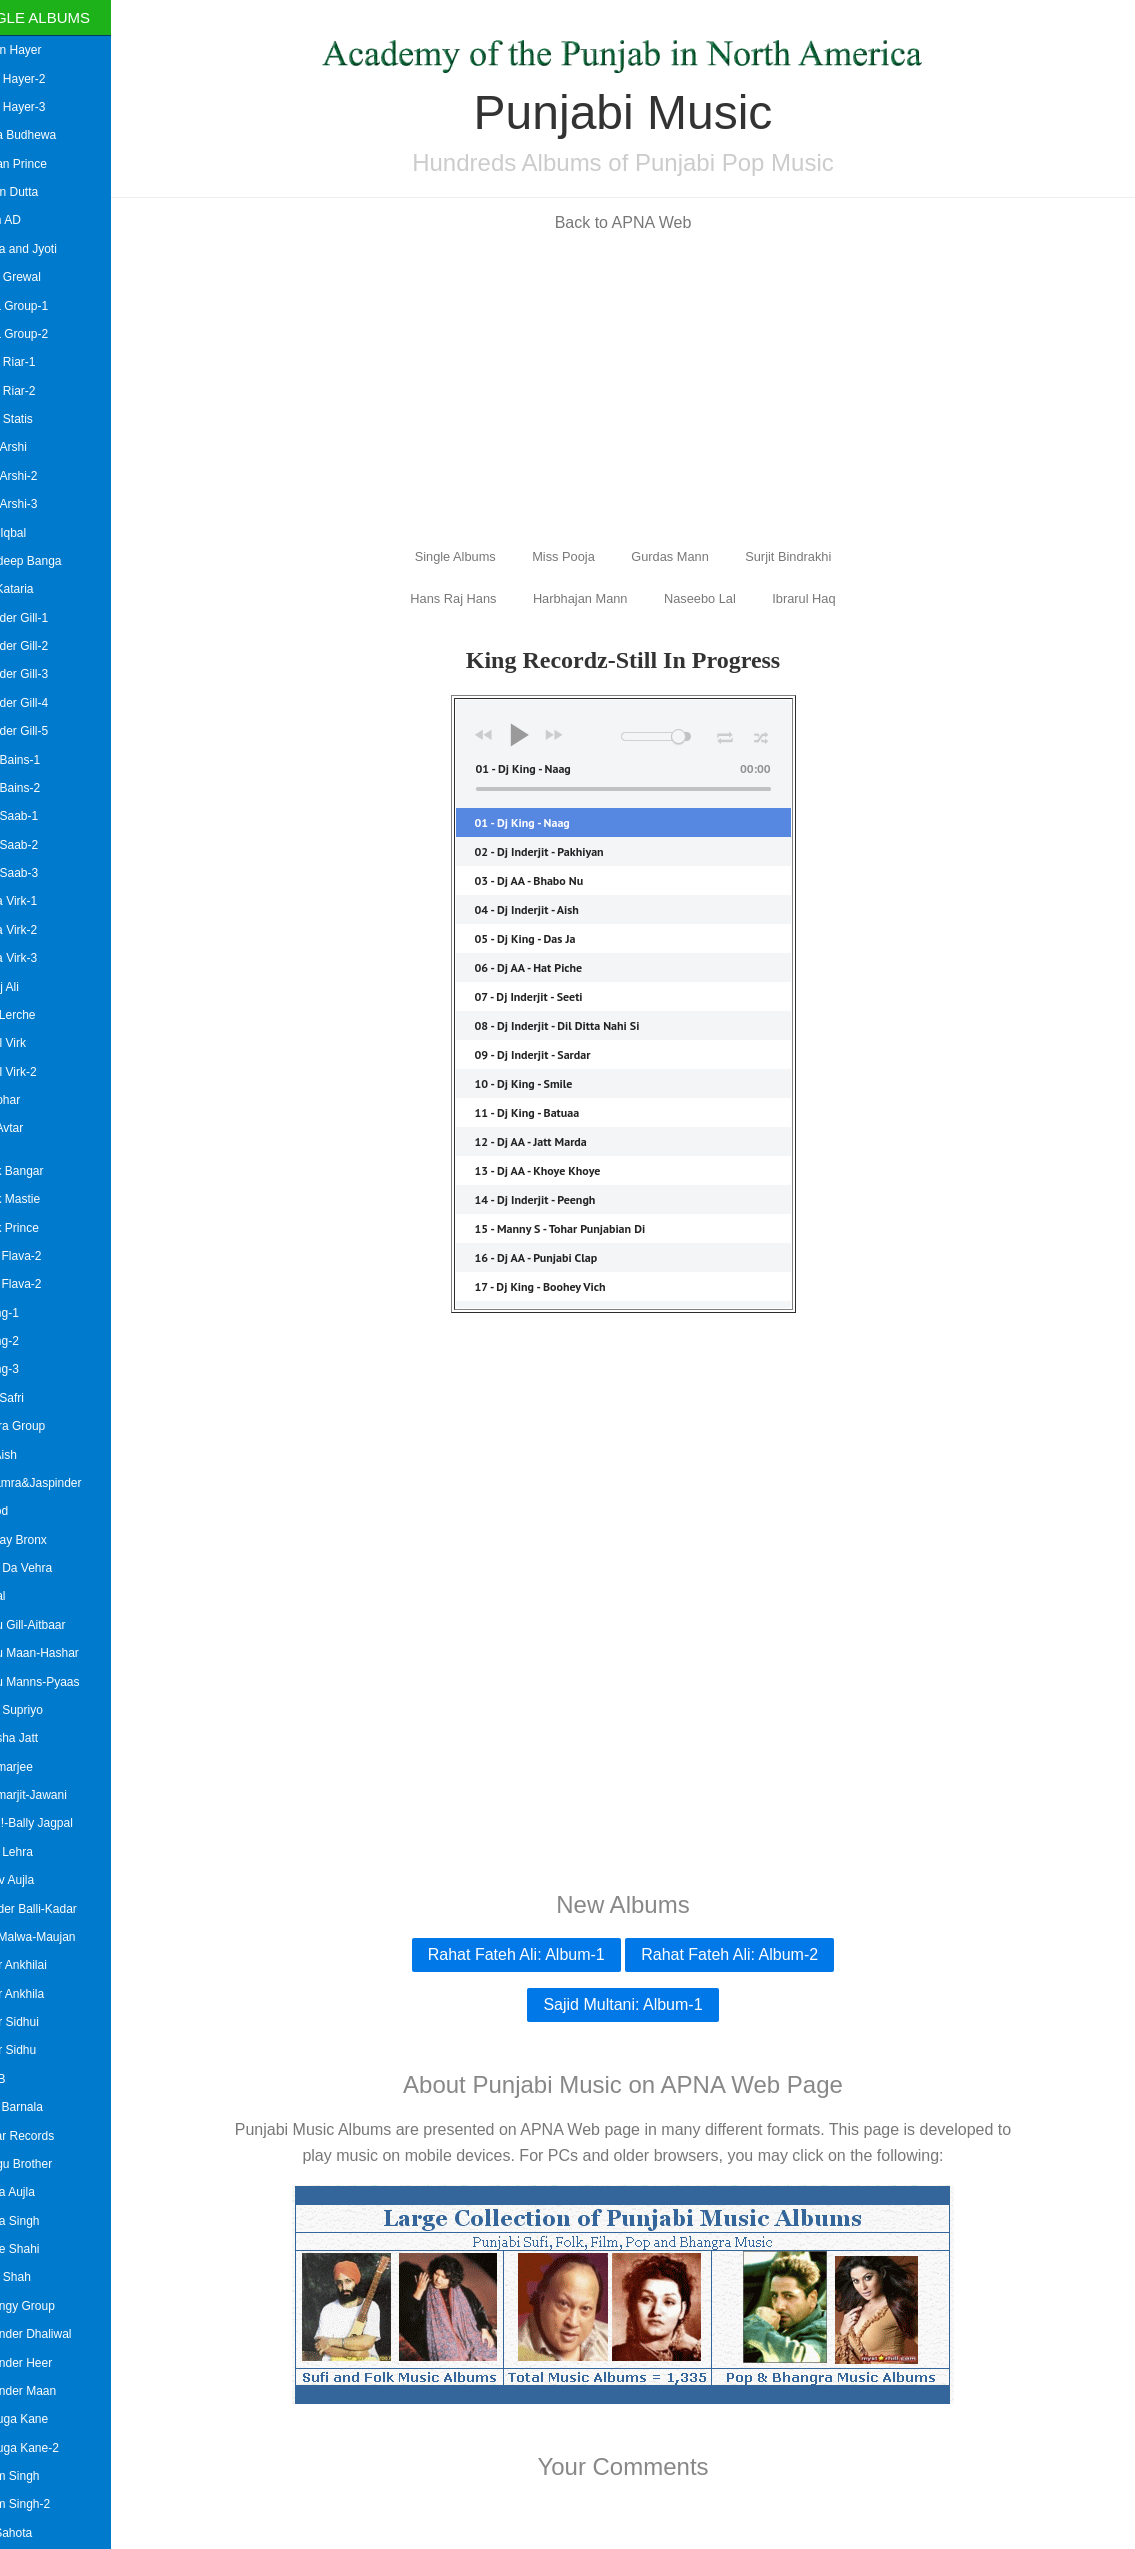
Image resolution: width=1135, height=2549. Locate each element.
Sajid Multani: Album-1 (642, 2004)
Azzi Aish (31, 1455)
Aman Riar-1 (40, 362)
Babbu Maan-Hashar (62, 1653)
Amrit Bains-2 (43, 788)
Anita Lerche (40, 1015)
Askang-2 (32, 1341)
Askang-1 (32, 1313)
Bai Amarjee (39, 1767)
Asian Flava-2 (43, 1256)
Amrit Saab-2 (42, 845)
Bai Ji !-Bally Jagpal (59, 1823)
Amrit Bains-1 (43, 760)
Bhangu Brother (49, 2164)
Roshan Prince (46, 164)
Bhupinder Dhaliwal (58, 2334)
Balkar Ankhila (45, 1994)
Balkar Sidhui (42, 2022)
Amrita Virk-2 (41, 930)
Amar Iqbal (36, 533)
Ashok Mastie (43, 1199)
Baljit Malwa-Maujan (60, 1937)
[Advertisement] (643, 388)
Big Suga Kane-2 (52, 2448)
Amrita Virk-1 (41, 901)
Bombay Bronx (46, 1540)
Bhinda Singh (42, 2221)
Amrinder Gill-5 (47, 731)
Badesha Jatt (42, 1738)
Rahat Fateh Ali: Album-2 (749, 1954)
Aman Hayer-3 (45, 107)
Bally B (25, 2079)
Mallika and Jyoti (51, 249)
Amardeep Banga (53, 561)
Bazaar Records (50, 2136)
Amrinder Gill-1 (47, 618)
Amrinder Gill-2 (47, 646)
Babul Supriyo (44, 1710)
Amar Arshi (36, 447)
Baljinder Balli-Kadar (61, 1909)
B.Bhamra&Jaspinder (63, 1483)
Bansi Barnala (44, 2107)
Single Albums (69, 17)
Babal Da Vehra (49, 1568)
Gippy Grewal (43, 277)
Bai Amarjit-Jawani (56, 1795)
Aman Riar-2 (40, 391)
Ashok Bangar (44, 1171)
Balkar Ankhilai (46, 1965)
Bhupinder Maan (51, 2391)
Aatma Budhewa (51, 135)
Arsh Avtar (34, 1128)
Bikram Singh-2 (48, 2504)
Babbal (25, 1596)
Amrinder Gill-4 (47, 703)
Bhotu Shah (38, 2277)
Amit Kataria (39, 589)
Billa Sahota (39, 2533)
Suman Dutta (42, 192)
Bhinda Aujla (40, 2192)
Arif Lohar (33, 1100)
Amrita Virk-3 (41, 958)
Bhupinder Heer (49, 2363)
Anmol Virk (36, 1043)
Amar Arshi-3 (41, 504)
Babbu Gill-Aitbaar (55, 1625)
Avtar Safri (35, 1398)
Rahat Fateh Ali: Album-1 (535, 1954)
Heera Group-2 (47, 334)
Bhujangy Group (50, 2306)
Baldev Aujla (40, 1880)
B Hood (27, 1511)
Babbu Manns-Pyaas (62, 1682)
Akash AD (33, 220)
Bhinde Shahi (42, 2249)
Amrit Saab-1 (42, 816)
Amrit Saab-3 (42, 873)
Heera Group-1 (47, 306)
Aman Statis (39, 419)
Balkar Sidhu (41, 2050)
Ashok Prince (42, 1228)
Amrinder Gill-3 (47, 674)
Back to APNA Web (642, 222)
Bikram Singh (42, 2476)
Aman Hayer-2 (45, 79)
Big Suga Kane (47, 2419)
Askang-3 (32, 1369)
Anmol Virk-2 (41, 1072)
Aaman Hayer (43, 50)
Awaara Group (45, 1426)
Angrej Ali (32, 987)
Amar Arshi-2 (41, 476)
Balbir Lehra (39, 1852)
